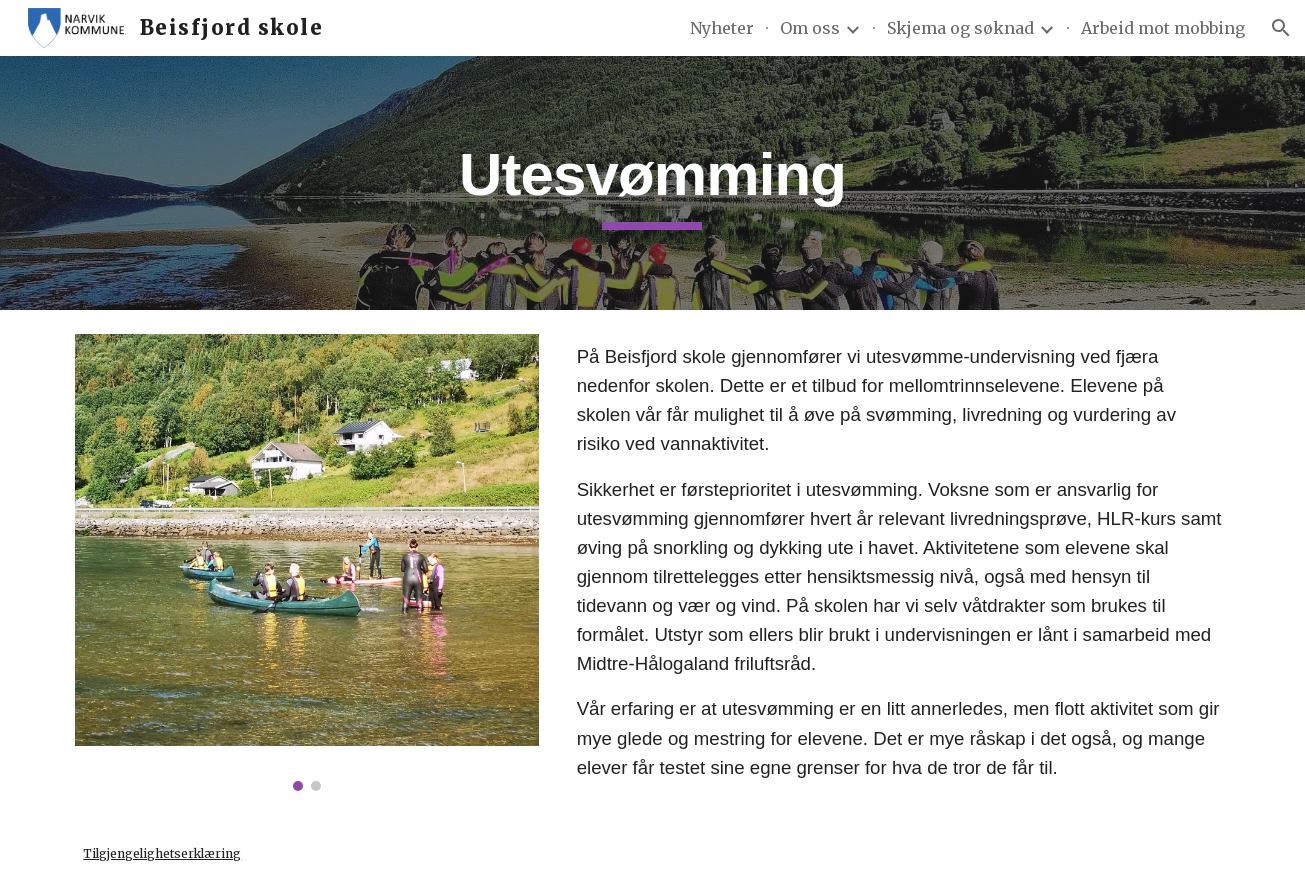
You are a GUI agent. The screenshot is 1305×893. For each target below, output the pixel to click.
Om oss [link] (810, 28)
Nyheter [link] (722, 28)
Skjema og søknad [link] (960, 28)
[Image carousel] (307, 562)
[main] (653, 183)
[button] (1281, 28)
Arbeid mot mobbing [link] (1163, 28)
